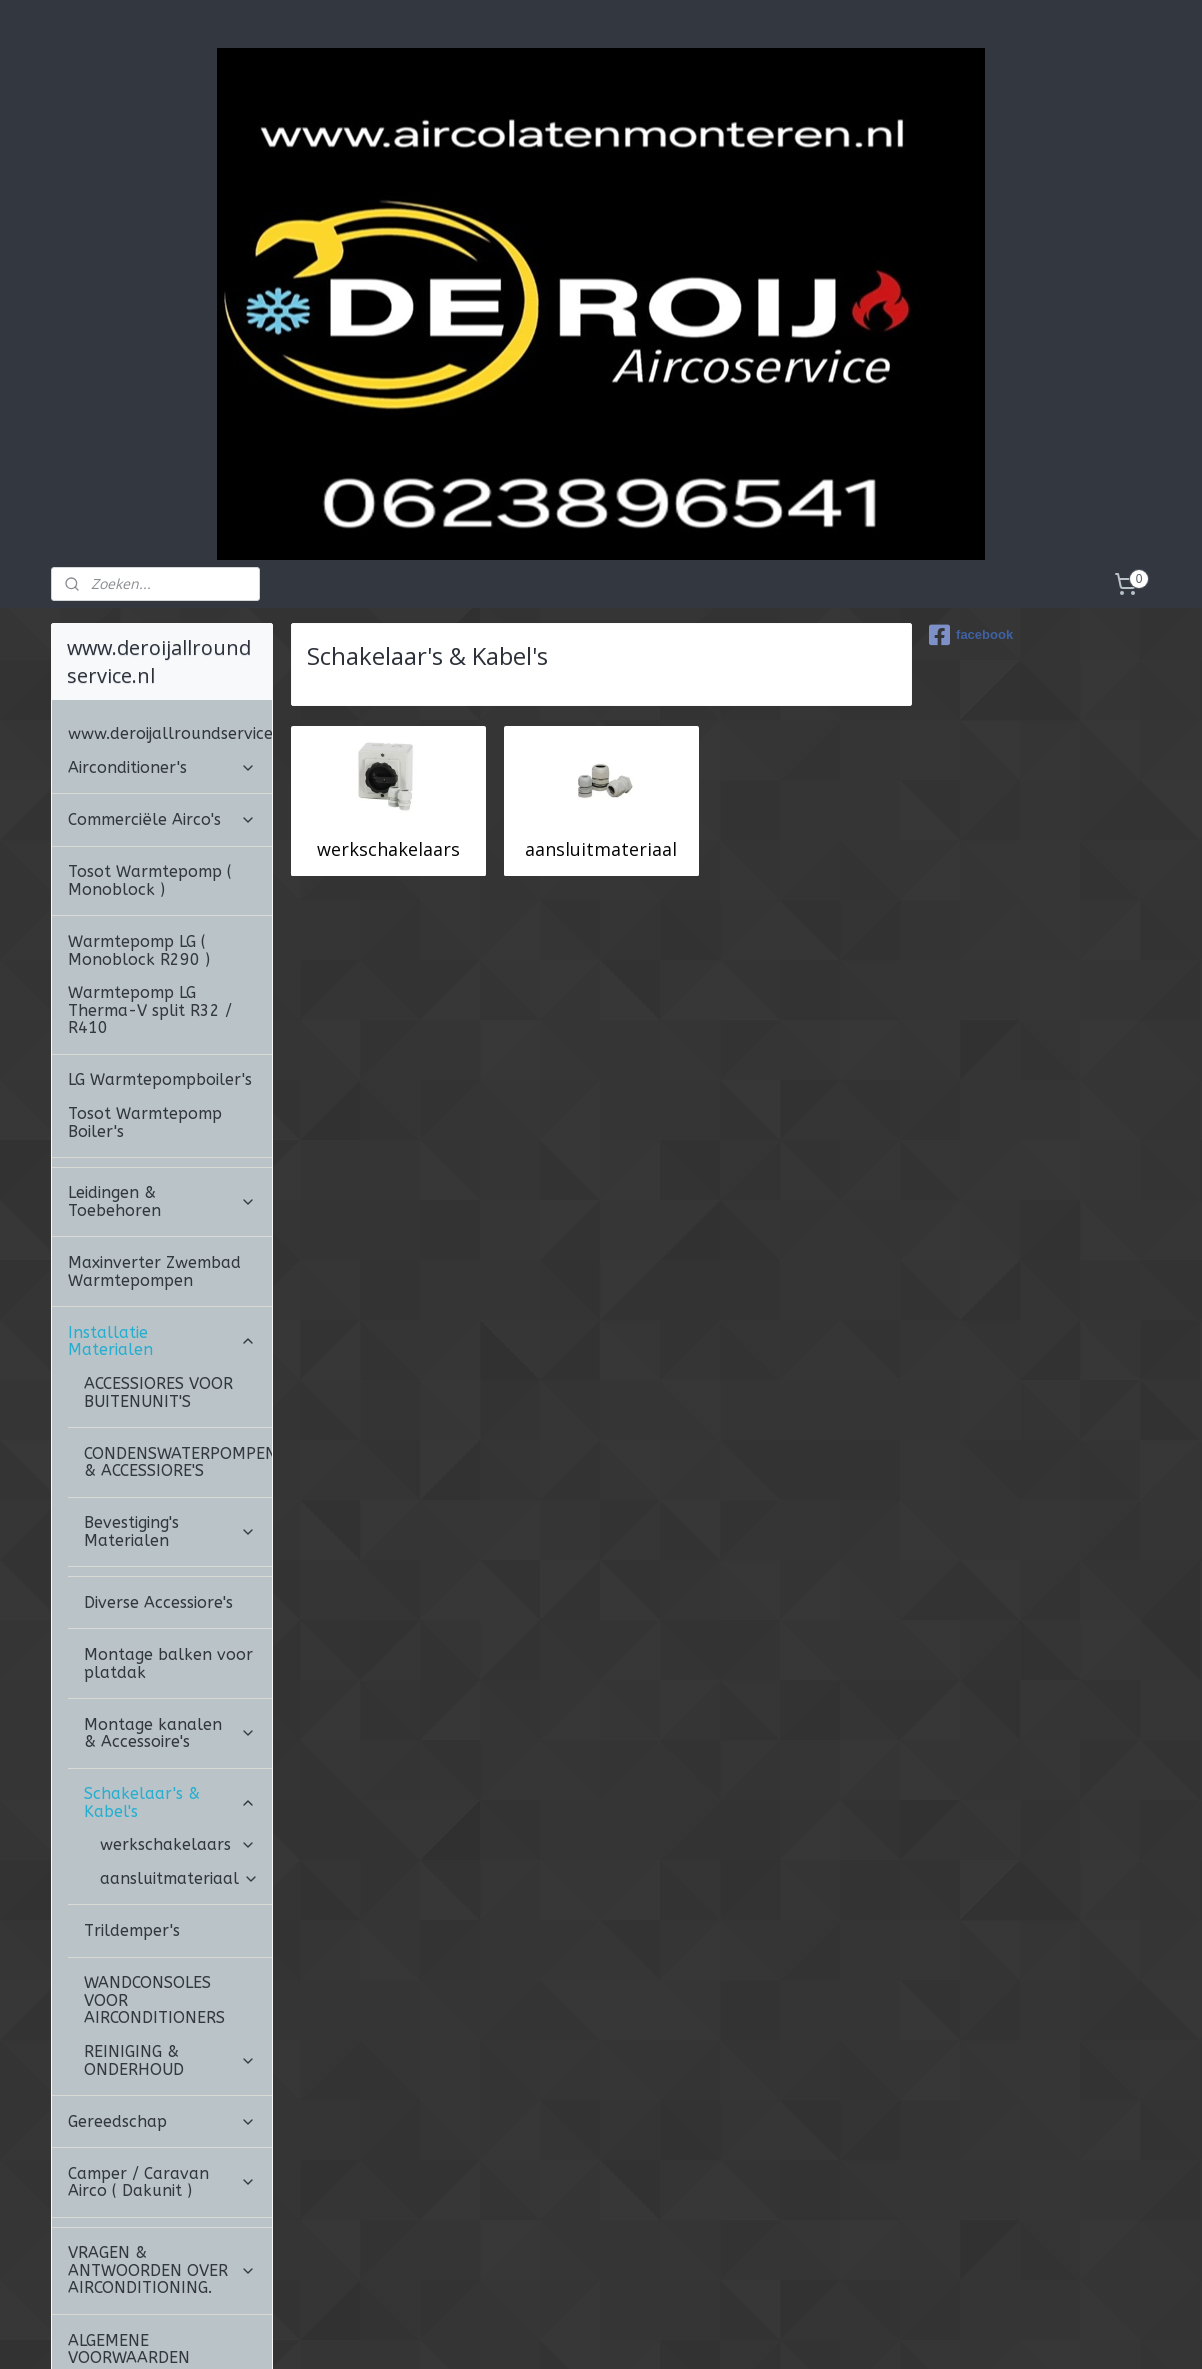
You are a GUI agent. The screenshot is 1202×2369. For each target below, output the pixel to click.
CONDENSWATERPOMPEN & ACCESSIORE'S (178, 1350)
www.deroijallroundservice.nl (170, 621)
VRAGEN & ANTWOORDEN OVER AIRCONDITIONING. (162, 2158)
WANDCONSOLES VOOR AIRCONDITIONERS (154, 1888)
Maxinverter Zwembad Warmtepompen (154, 1159)
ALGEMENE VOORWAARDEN (129, 2237)
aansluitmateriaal (601, 737)
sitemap (567, 2332)
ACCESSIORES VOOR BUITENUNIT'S (158, 1280)
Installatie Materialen (162, 1229)
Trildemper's (132, 1818)
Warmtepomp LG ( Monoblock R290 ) (139, 838)
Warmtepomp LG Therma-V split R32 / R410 (150, 898)
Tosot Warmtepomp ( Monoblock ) (150, 768)
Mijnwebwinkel (860, 2332)
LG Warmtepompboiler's (160, 967)
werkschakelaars (388, 737)
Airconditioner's (162, 655)
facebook (971, 523)
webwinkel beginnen (686, 2332)
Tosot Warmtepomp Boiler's (145, 1010)
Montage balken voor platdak (168, 1551)
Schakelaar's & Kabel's (170, 1690)
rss (609, 2332)
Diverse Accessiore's (158, 1490)
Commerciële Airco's (162, 707)
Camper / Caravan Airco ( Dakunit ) (162, 2070)
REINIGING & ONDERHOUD (170, 1948)
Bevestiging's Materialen (170, 1419)
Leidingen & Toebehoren (162, 1089)
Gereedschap (162, 2009)
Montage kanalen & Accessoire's (170, 1621)
